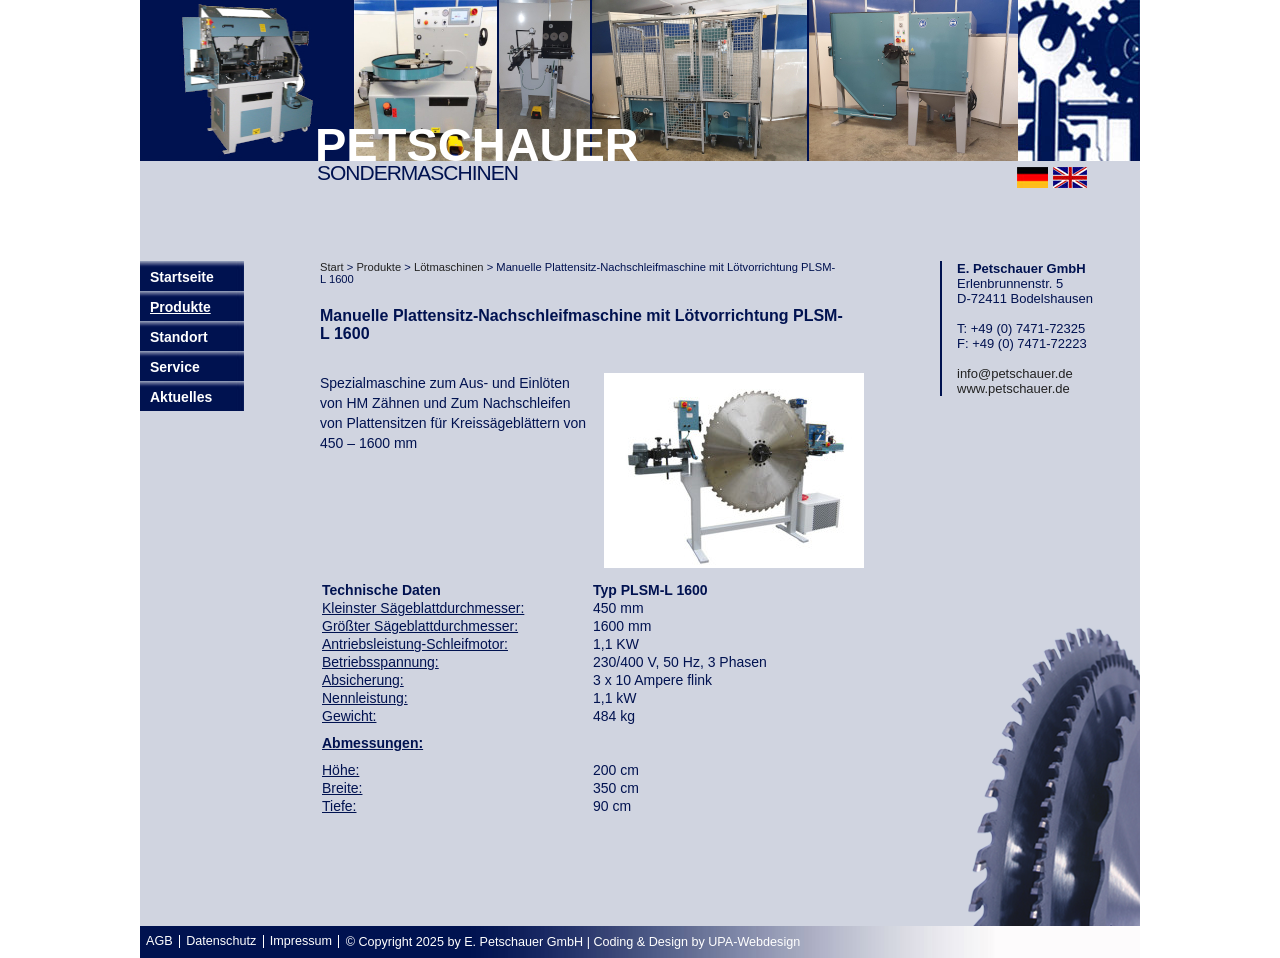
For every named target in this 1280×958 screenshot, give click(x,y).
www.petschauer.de (1013, 388)
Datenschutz (221, 941)
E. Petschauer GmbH (523, 942)
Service (175, 367)
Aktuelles (181, 397)
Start (332, 267)
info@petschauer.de (1015, 373)
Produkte (180, 307)
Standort (179, 337)
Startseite (182, 277)
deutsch (1032, 177)
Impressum (301, 941)
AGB (159, 941)
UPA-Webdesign (754, 942)
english (1070, 177)
